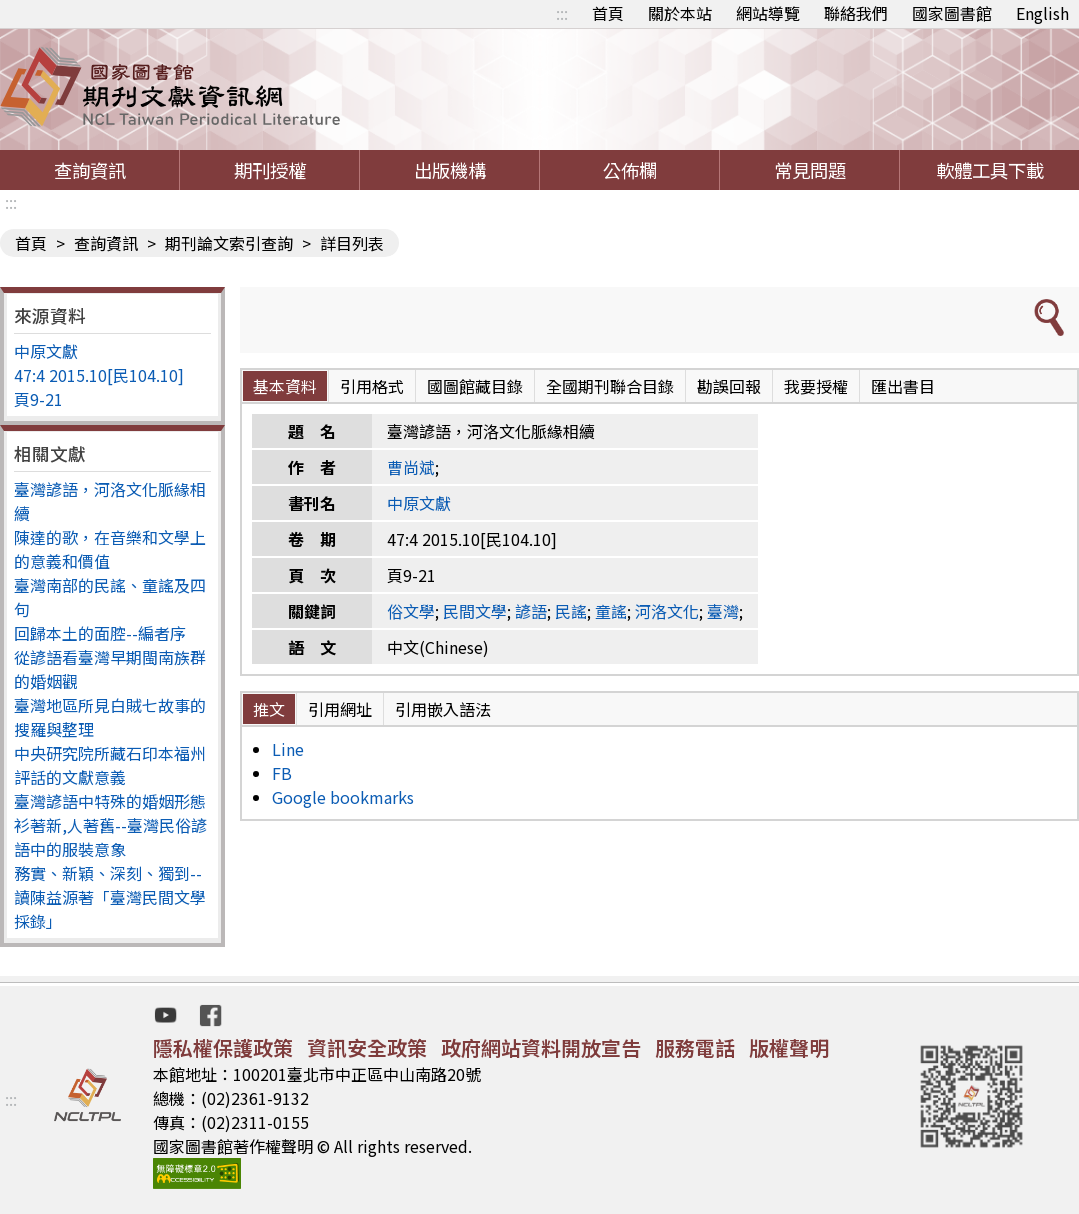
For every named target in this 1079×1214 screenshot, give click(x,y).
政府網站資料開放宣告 (541, 1047)
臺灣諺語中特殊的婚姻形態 (110, 801)
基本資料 (285, 386)
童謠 (611, 611)
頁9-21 (38, 399)
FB (282, 773)
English (1042, 13)
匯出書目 (903, 386)
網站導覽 (768, 13)
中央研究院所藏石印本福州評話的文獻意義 (110, 765)
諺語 (531, 611)
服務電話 (695, 1047)
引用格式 (372, 386)
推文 (269, 709)
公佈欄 (630, 170)
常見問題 (810, 170)
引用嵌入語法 (443, 709)
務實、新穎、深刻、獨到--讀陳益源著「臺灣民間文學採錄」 (110, 897)
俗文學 (411, 611)
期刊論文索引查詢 (229, 243)
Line (288, 749)
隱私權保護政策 (223, 1047)
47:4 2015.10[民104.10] (99, 375)
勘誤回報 (729, 386)
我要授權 (816, 386)
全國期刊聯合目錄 (610, 386)
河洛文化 (667, 611)
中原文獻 (46, 351)
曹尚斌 (411, 467)
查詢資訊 (90, 170)
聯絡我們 (856, 13)
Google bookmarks (343, 797)
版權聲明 (789, 1047)
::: (562, 13)
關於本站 (680, 13)
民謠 (571, 611)
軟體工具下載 (990, 170)
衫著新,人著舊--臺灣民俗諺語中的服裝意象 (110, 837)
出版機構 (450, 170)
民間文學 (475, 611)
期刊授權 (270, 170)
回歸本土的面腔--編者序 (100, 633)
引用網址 (340, 709)
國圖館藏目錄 (475, 386)
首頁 (608, 13)
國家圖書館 (952, 13)
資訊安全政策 (367, 1047)
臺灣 (723, 611)
